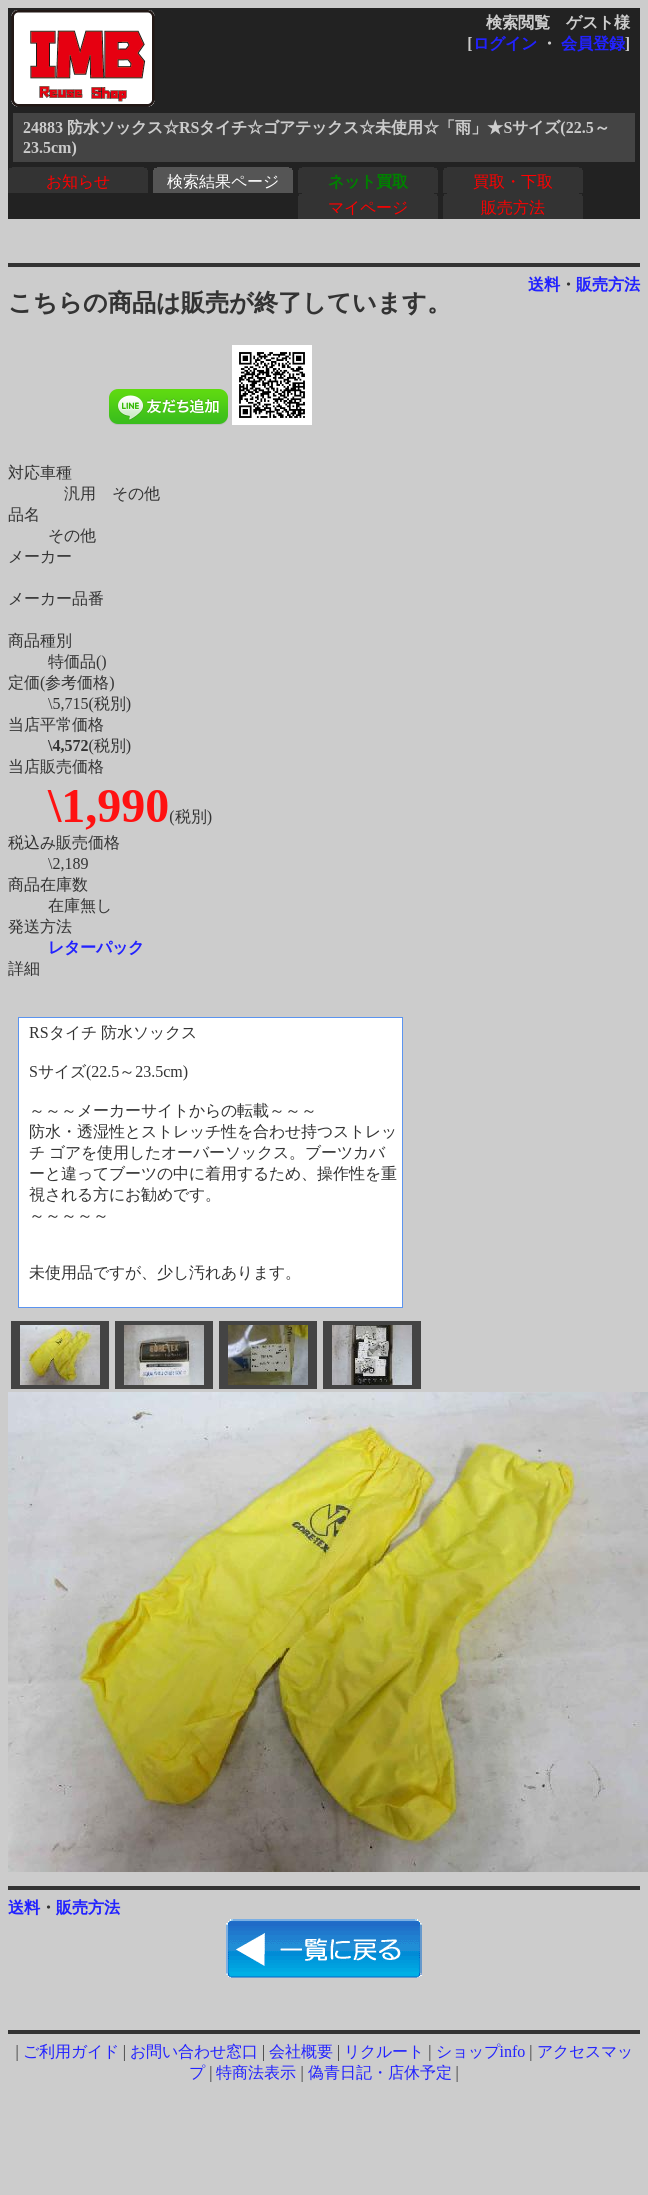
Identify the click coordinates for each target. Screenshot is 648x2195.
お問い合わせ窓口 (194, 2051)
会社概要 (301, 2051)
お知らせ (78, 181)
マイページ (368, 207)
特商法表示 (256, 2072)
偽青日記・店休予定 (380, 2072)
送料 (544, 284)
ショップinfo (481, 2051)
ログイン (505, 43)
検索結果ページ (223, 181)
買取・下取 (513, 181)
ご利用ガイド (71, 2051)
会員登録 (593, 43)
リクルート (384, 2051)
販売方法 (513, 207)
